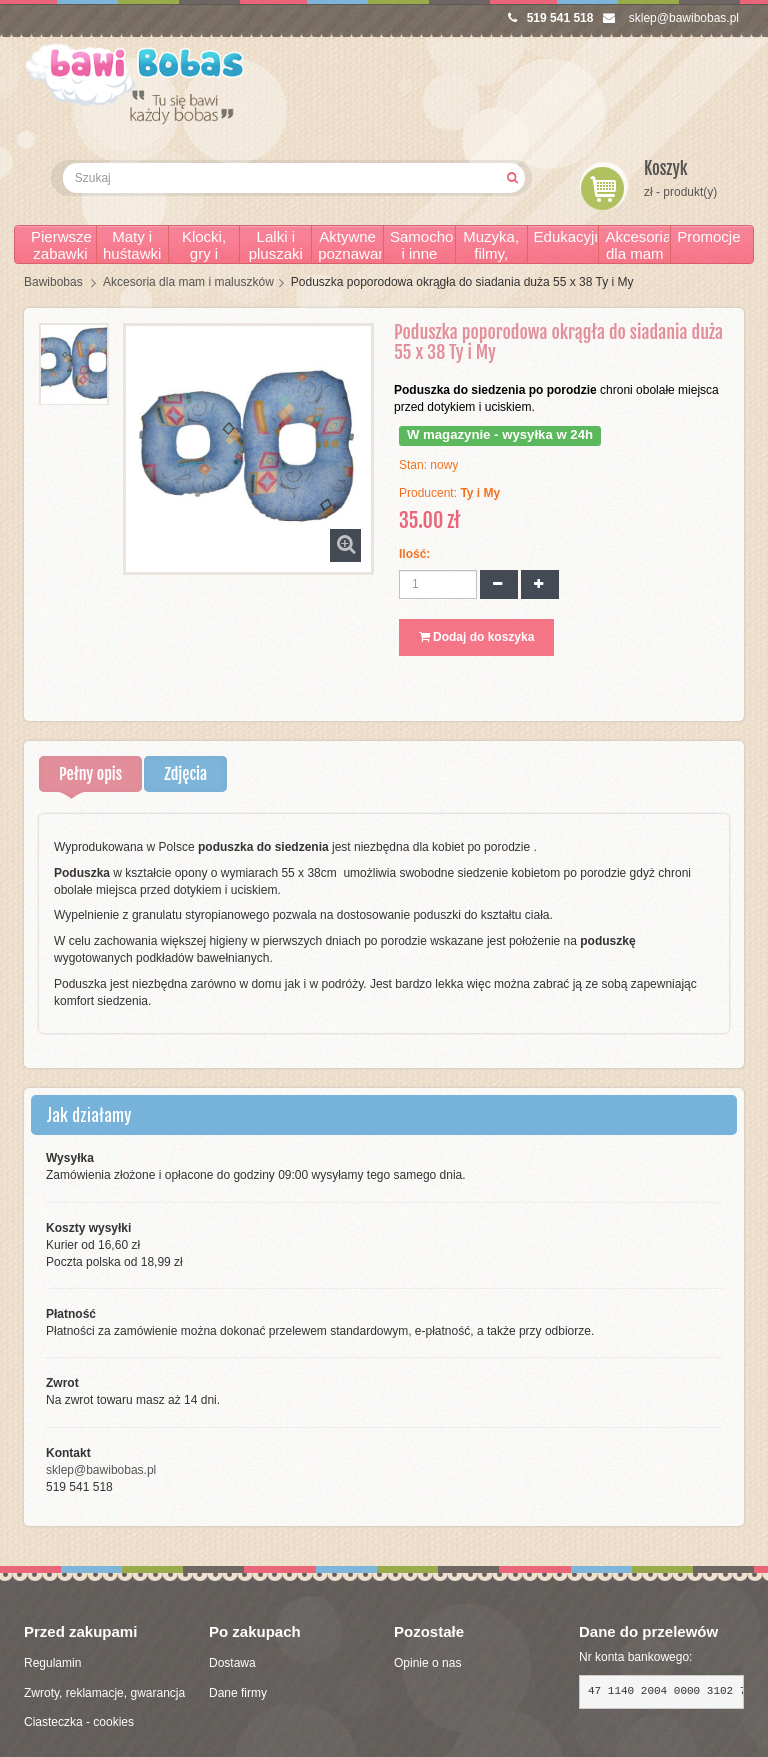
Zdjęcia (185, 774)
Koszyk (666, 168)
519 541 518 (551, 18)
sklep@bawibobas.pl (671, 18)
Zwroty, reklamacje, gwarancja (104, 1693)
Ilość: (414, 554)
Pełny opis (90, 774)
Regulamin (52, 1663)
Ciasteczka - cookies (79, 1722)
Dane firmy (238, 1693)
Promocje (708, 236)
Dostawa (232, 1663)
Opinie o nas (427, 1663)
